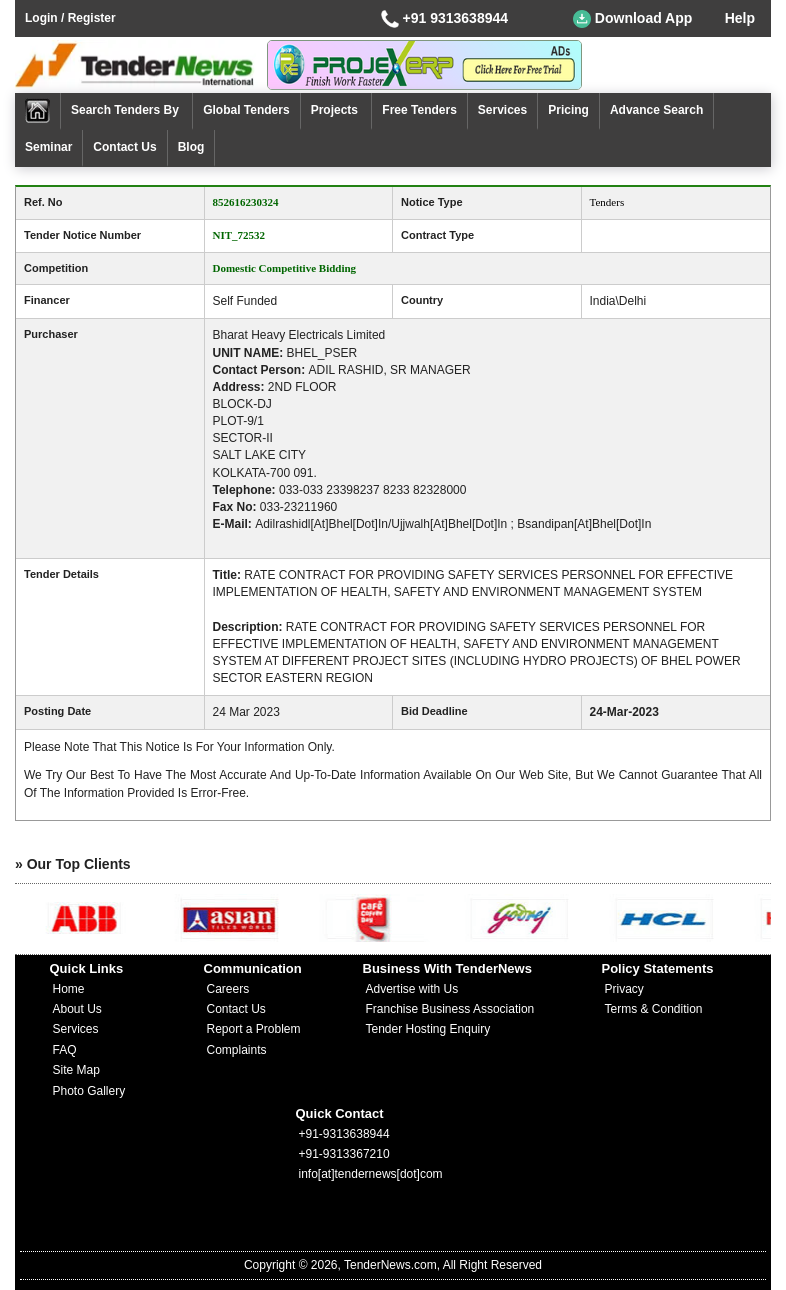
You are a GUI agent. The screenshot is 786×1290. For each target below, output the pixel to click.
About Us (77, 1009)
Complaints (237, 1050)
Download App (632, 19)
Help (740, 18)
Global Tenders (246, 110)
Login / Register (70, 18)
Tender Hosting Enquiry (428, 1029)
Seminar (48, 147)
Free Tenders (419, 110)
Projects (336, 110)
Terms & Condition (654, 1009)
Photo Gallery (89, 1091)
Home (69, 989)
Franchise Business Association (450, 1009)
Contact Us (124, 147)
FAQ (65, 1050)
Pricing (568, 110)
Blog (191, 147)
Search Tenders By (126, 110)
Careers (228, 989)
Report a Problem (254, 1029)
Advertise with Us (412, 989)
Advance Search (656, 110)
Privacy (624, 989)
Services (502, 110)
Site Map (76, 1070)
